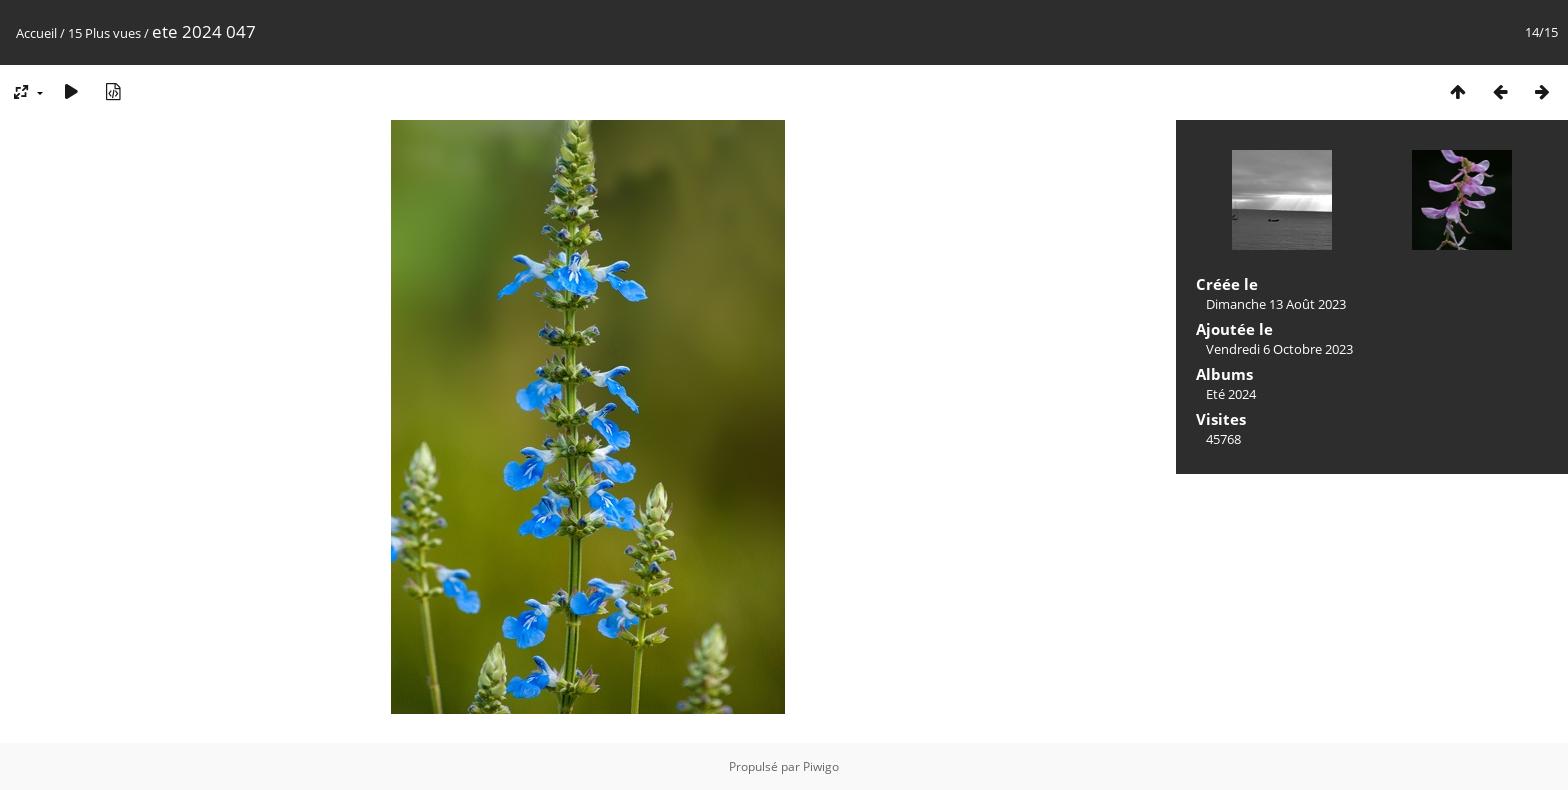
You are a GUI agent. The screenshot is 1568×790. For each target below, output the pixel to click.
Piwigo (821, 766)
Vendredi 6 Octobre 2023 (1279, 349)
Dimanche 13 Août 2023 (1276, 304)
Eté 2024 (1231, 394)
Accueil (36, 33)
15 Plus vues (104, 33)
